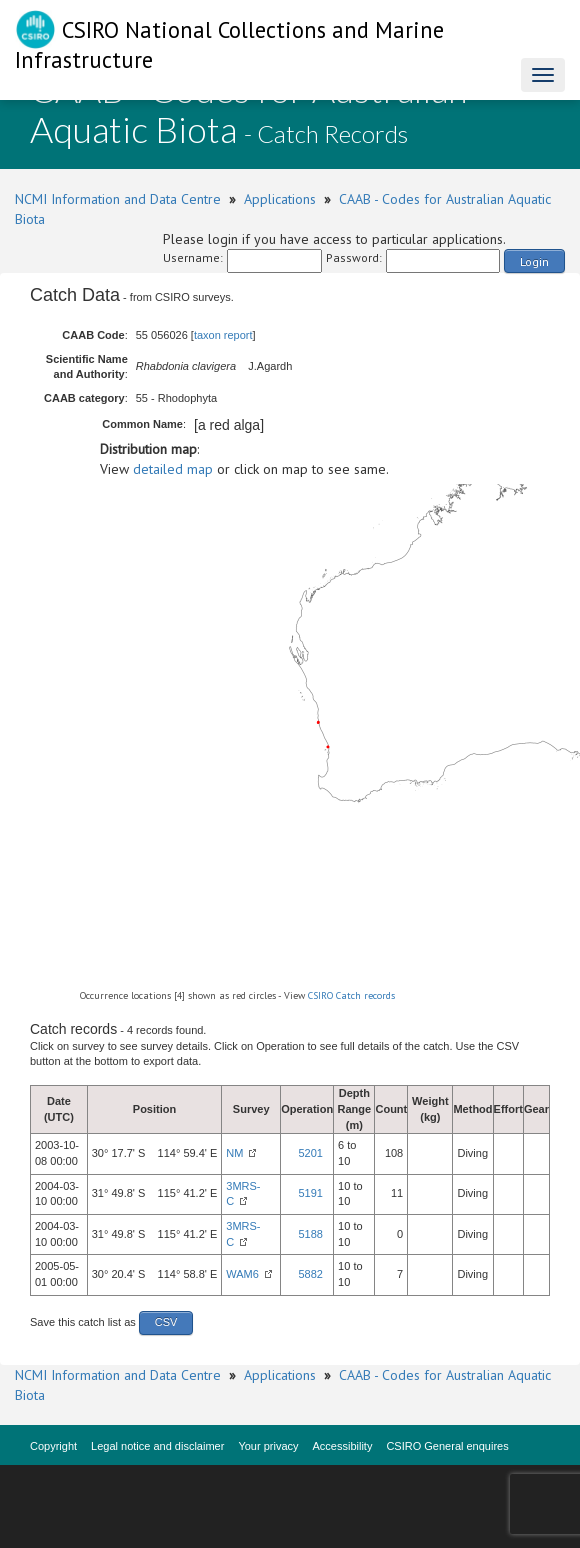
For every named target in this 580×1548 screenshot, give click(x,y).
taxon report (223, 335)
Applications (280, 199)
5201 (311, 1153)
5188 (311, 1234)
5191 (311, 1193)
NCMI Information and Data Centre (118, 199)
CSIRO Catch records (351, 995)
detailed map (173, 469)
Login (534, 261)
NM (234, 1153)
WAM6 (242, 1274)
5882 (311, 1274)
